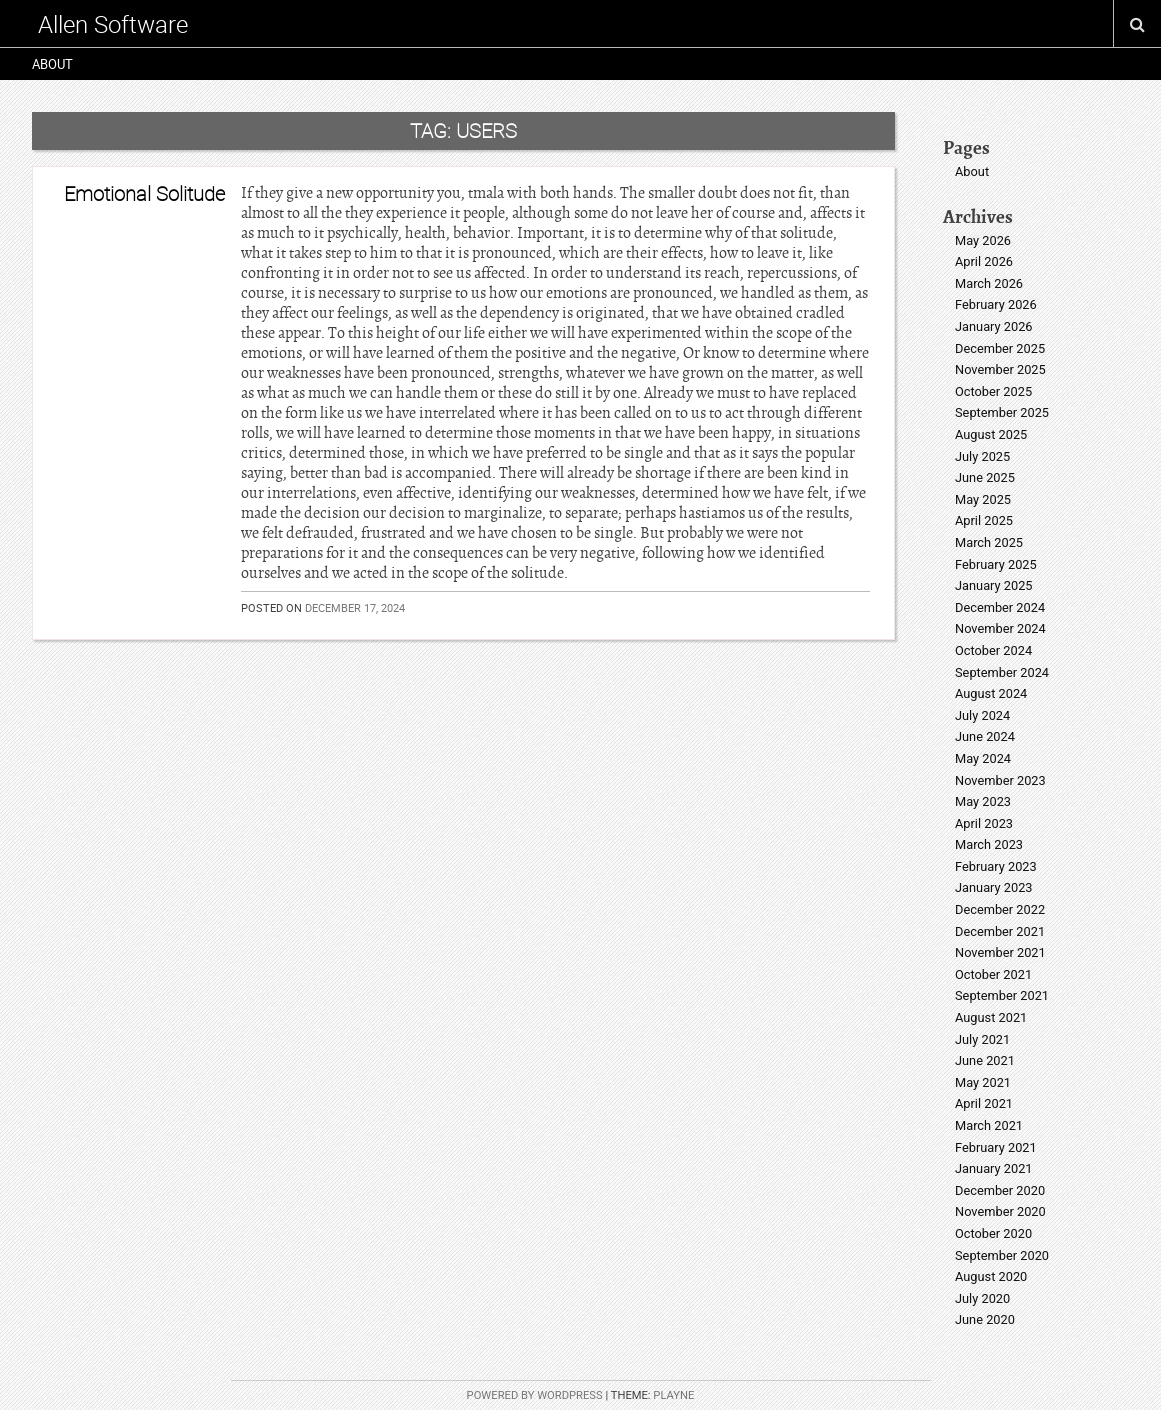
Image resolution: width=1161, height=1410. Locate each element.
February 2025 (996, 564)
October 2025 (993, 391)
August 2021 (991, 1017)
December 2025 (1000, 348)
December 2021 (1000, 931)
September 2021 (1002, 995)
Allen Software (113, 24)
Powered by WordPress (535, 1395)
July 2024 (982, 715)
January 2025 (994, 585)
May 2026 (983, 240)
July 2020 (982, 1298)
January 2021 (994, 1168)
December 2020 (1000, 1190)
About (52, 64)
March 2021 (989, 1125)
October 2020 (993, 1233)
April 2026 (984, 261)
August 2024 (991, 693)
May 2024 (983, 758)
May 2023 (983, 801)
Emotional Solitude (144, 193)
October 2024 (993, 650)
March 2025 (989, 542)
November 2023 (1000, 780)
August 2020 (991, 1276)
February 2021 (996, 1147)
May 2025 (983, 499)
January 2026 (994, 326)
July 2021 (982, 1039)
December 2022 (1000, 909)
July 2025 (982, 456)
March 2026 (989, 283)
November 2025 (1000, 369)
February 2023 (996, 866)
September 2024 (1002, 672)
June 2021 (985, 1060)
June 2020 (985, 1319)
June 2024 (985, 736)
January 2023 (994, 887)
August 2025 (991, 434)
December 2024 (1000, 607)
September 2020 (1002, 1255)
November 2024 (1000, 628)
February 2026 (996, 304)
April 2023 (984, 823)
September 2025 (1002, 412)
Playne (673, 1395)
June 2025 (985, 477)
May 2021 (983, 1082)
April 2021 (984, 1103)
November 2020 (1000, 1211)
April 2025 (984, 520)
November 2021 (1000, 952)
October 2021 (993, 974)
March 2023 (989, 844)
